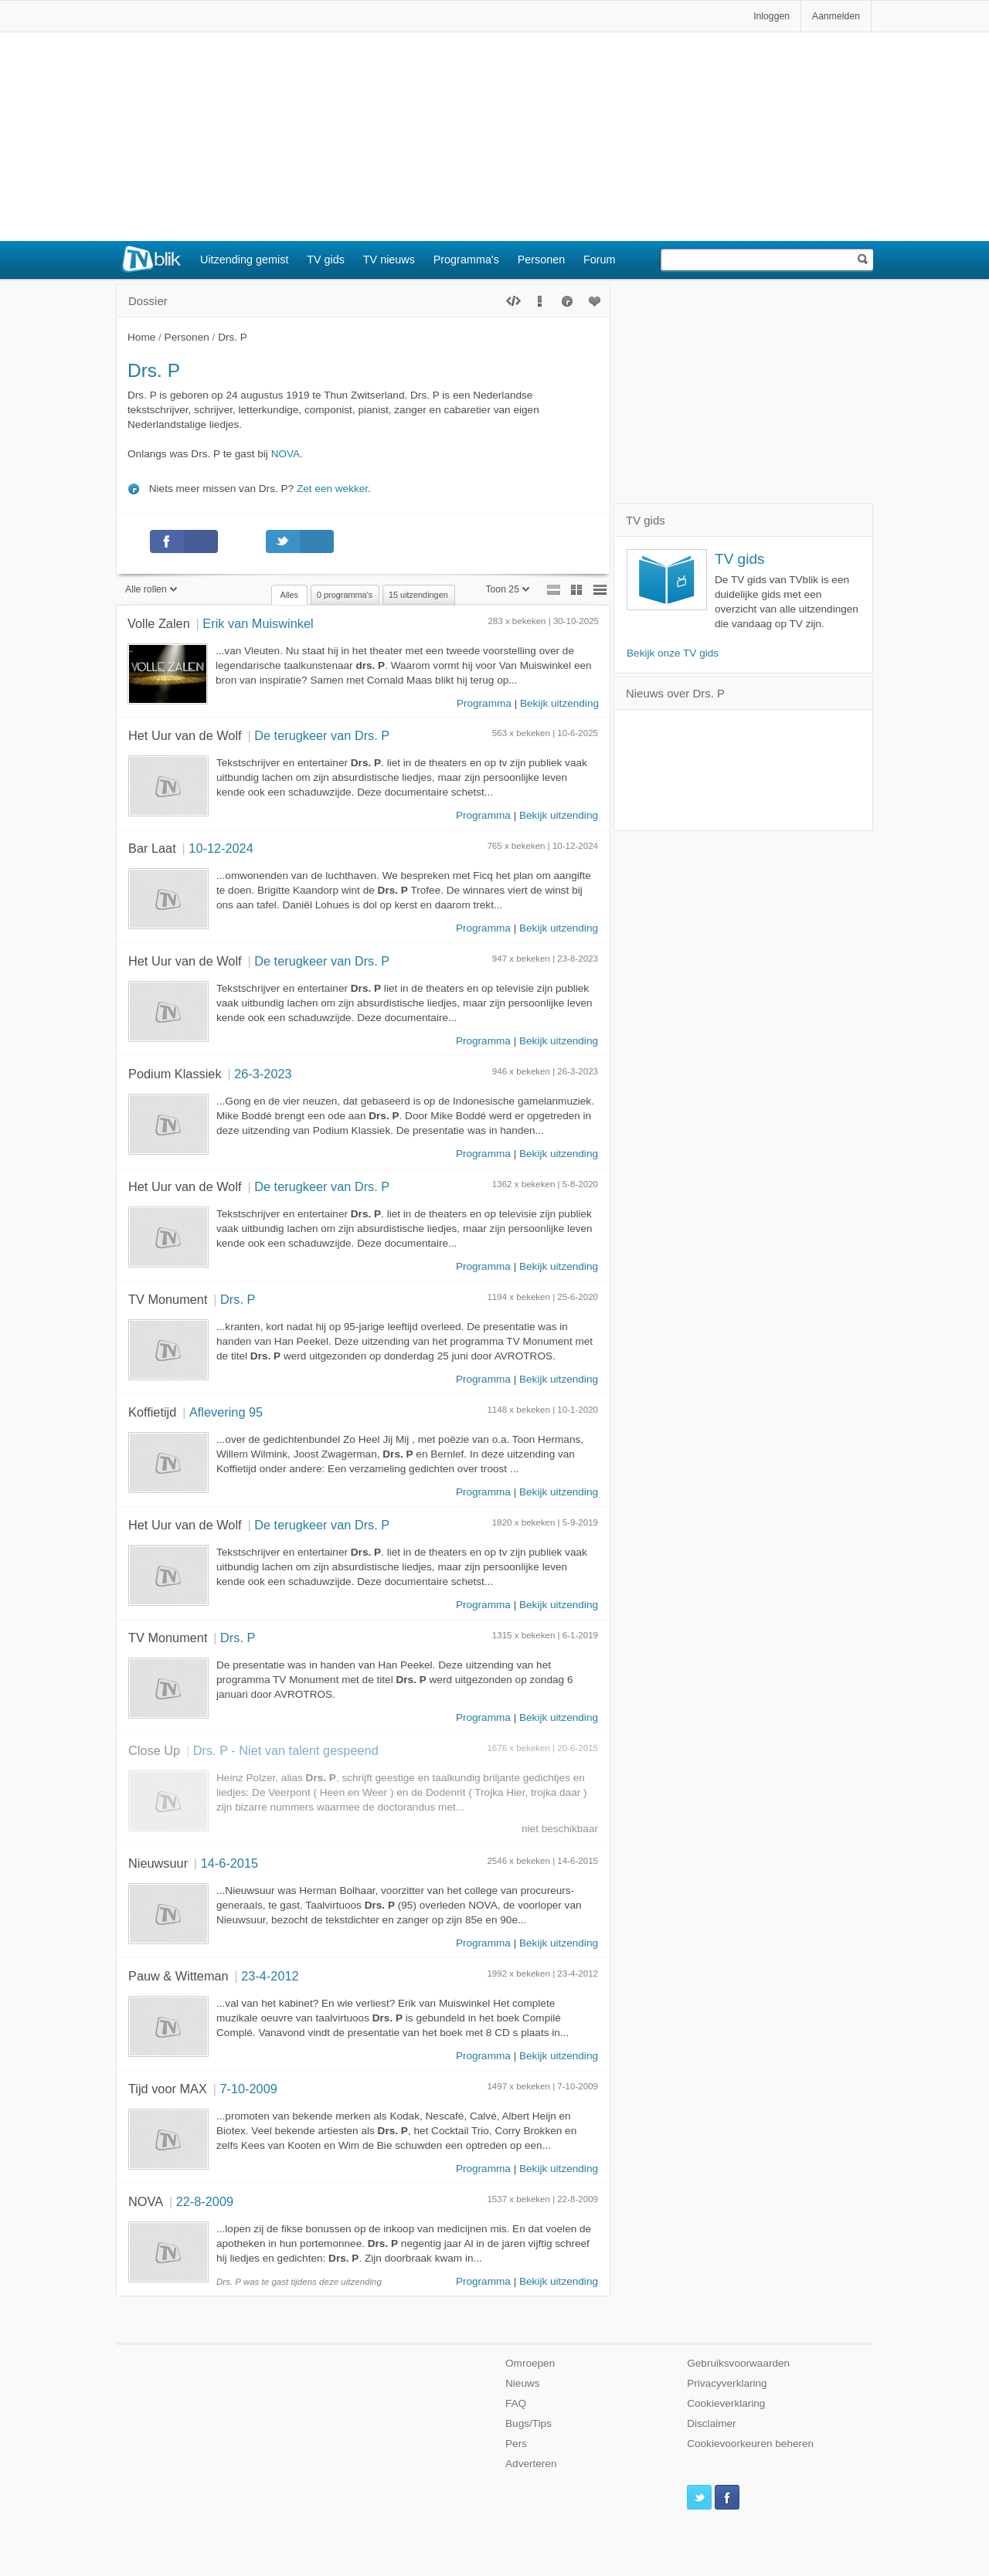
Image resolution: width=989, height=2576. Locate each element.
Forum (599, 259)
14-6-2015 (229, 1863)
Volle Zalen (158, 623)
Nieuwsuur (158, 1863)
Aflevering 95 (226, 1412)
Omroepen (530, 2363)
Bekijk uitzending (559, 703)
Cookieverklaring (726, 2403)
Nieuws (522, 2383)
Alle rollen (151, 589)
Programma (484, 703)
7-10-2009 (248, 2089)
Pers (516, 2443)
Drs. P (237, 1299)
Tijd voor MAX (167, 2089)
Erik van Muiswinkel (257, 623)
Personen (542, 259)
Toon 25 (507, 589)
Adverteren (531, 2463)
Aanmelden (836, 16)
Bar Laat (152, 848)
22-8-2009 (204, 2201)
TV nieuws (389, 259)
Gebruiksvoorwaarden (738, 2363)
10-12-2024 (221, 848)
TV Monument (167, 1299)
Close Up (154, 1750)
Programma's (466, 259)
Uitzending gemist (244, 259)
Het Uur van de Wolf (185, 735)
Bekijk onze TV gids (673, 653)
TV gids (326, 259)
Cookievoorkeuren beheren (750, 2443)
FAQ (515, 2403)
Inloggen (771, 16)
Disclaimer (711, 2423)
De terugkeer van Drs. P (321, 735)
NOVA (286, 454)
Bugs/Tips (528, 2423)
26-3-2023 (262, 1074)
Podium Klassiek (175, 1074)
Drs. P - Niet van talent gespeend (286, 1750)
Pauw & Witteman (178, 1976)
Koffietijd (152, 1412)
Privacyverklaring (727, 2383)
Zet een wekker (332, 488)
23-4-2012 (269, 1976)
